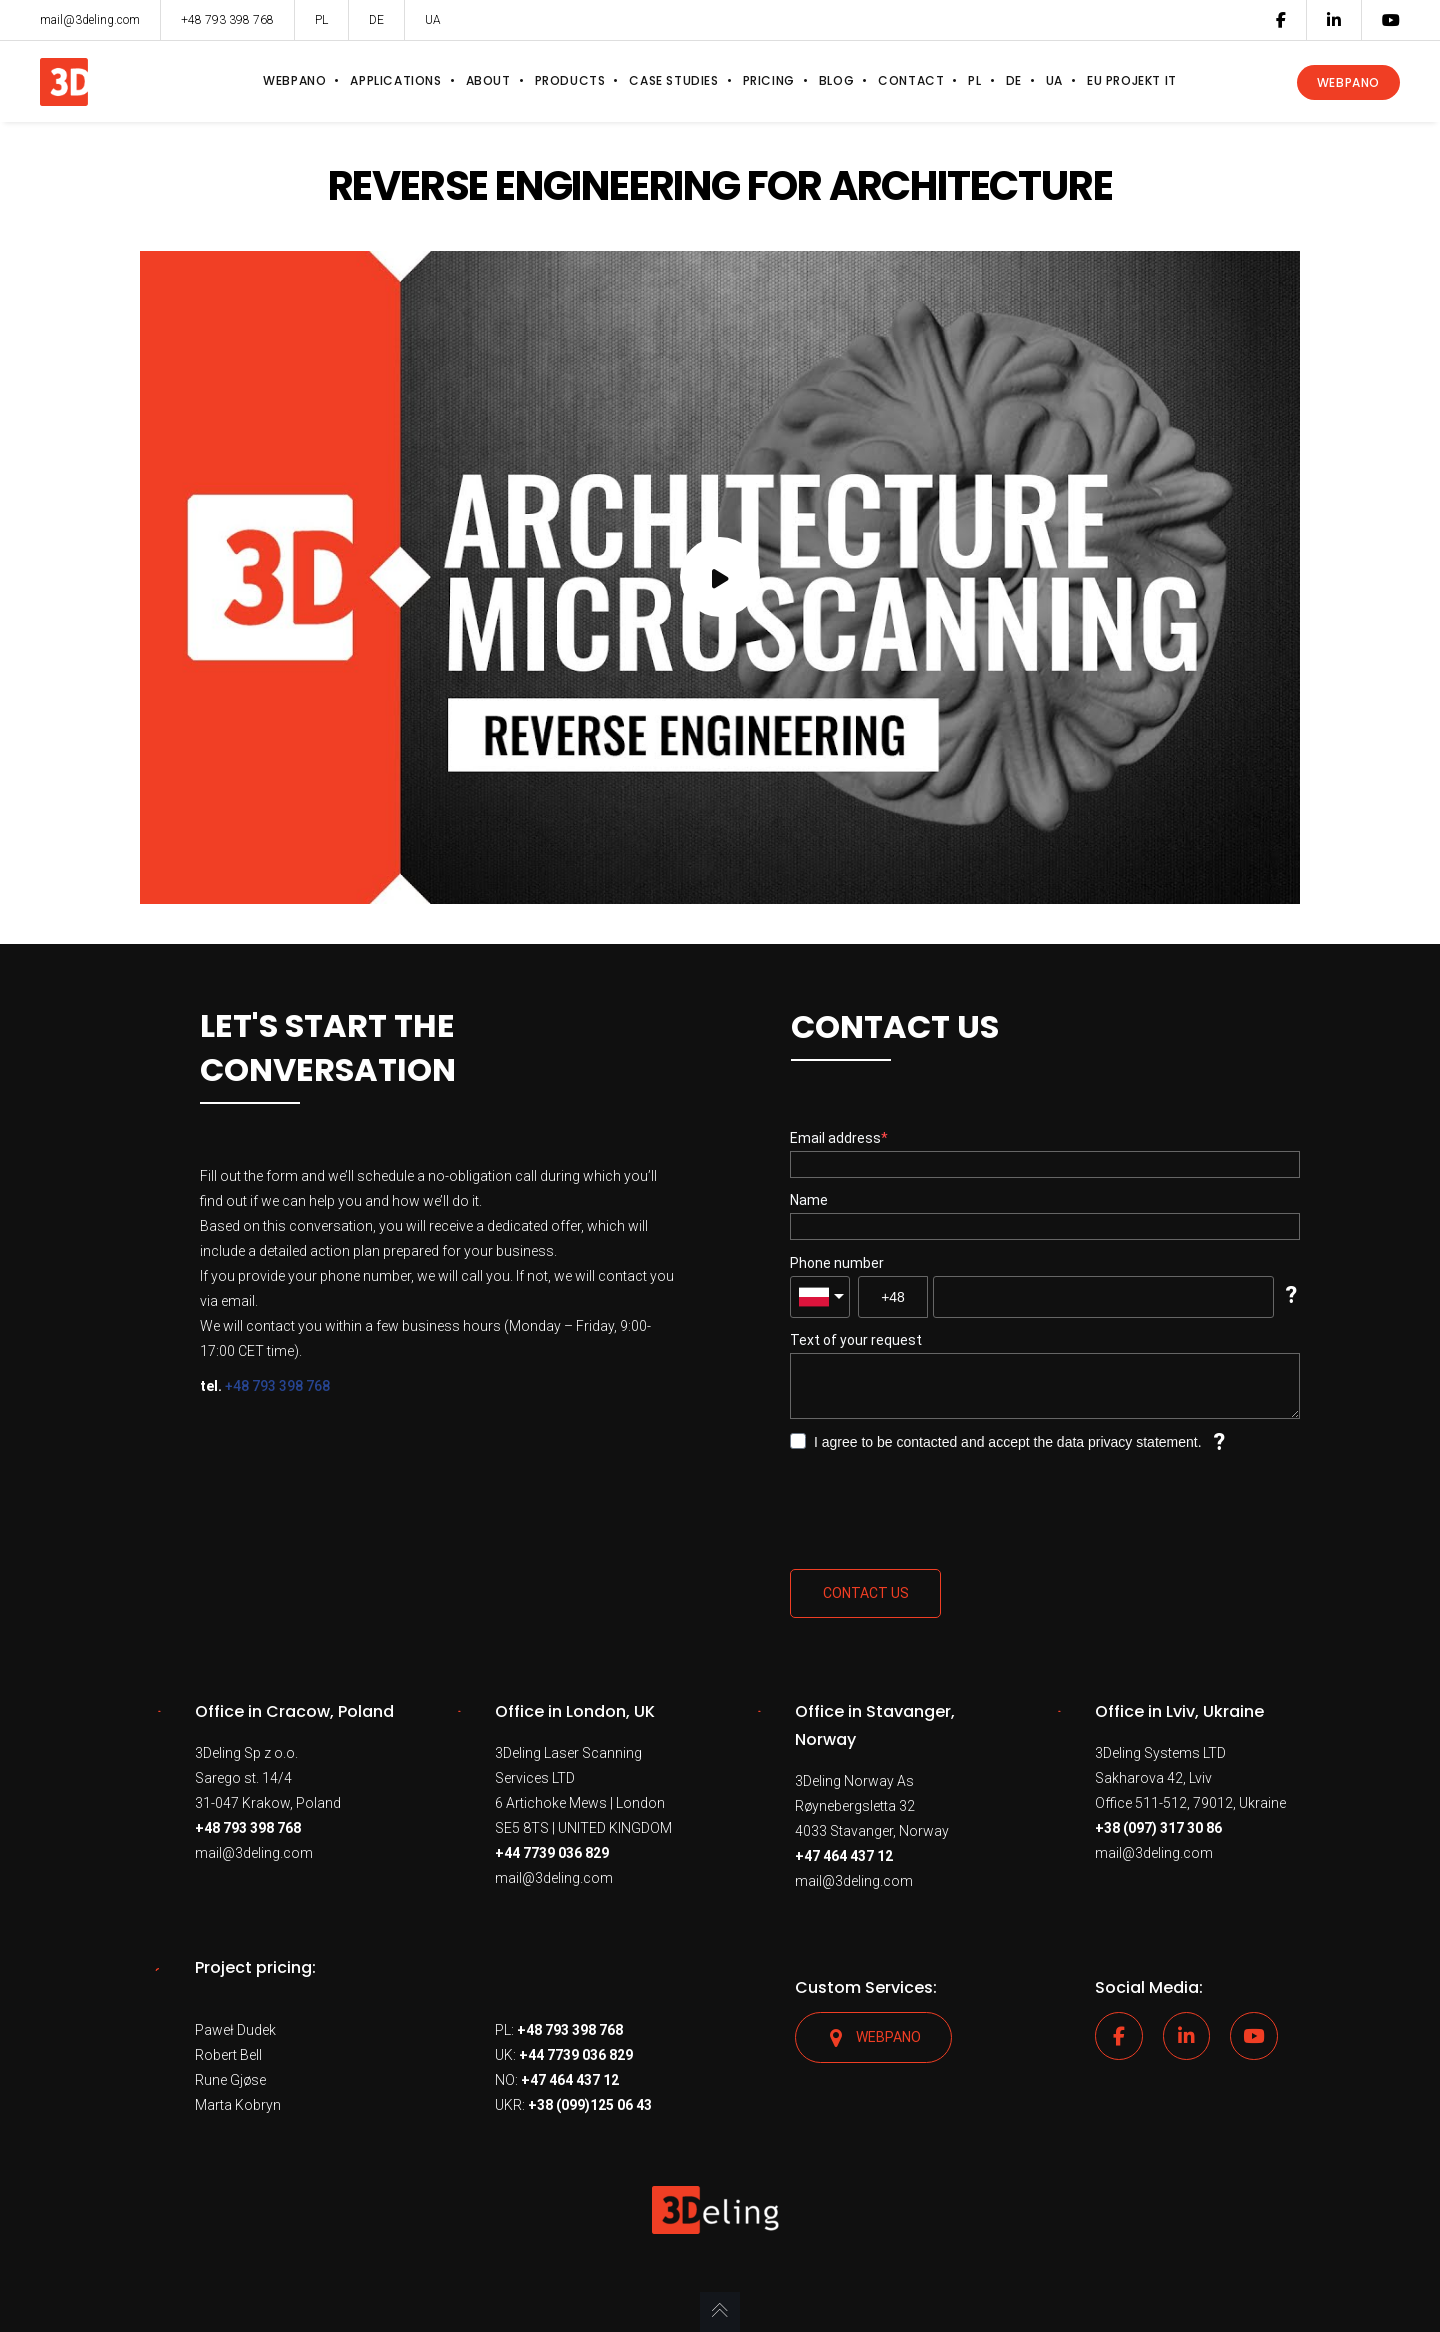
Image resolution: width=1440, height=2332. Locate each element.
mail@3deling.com (254, 1853)
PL (321, 20)
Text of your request (856, 1340)
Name (809, 1200)
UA (433, 20)
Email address (835, 1138)
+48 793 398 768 (277, 1386)
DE (376, 20)
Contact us (866, 1593)
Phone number (837, 1263)
